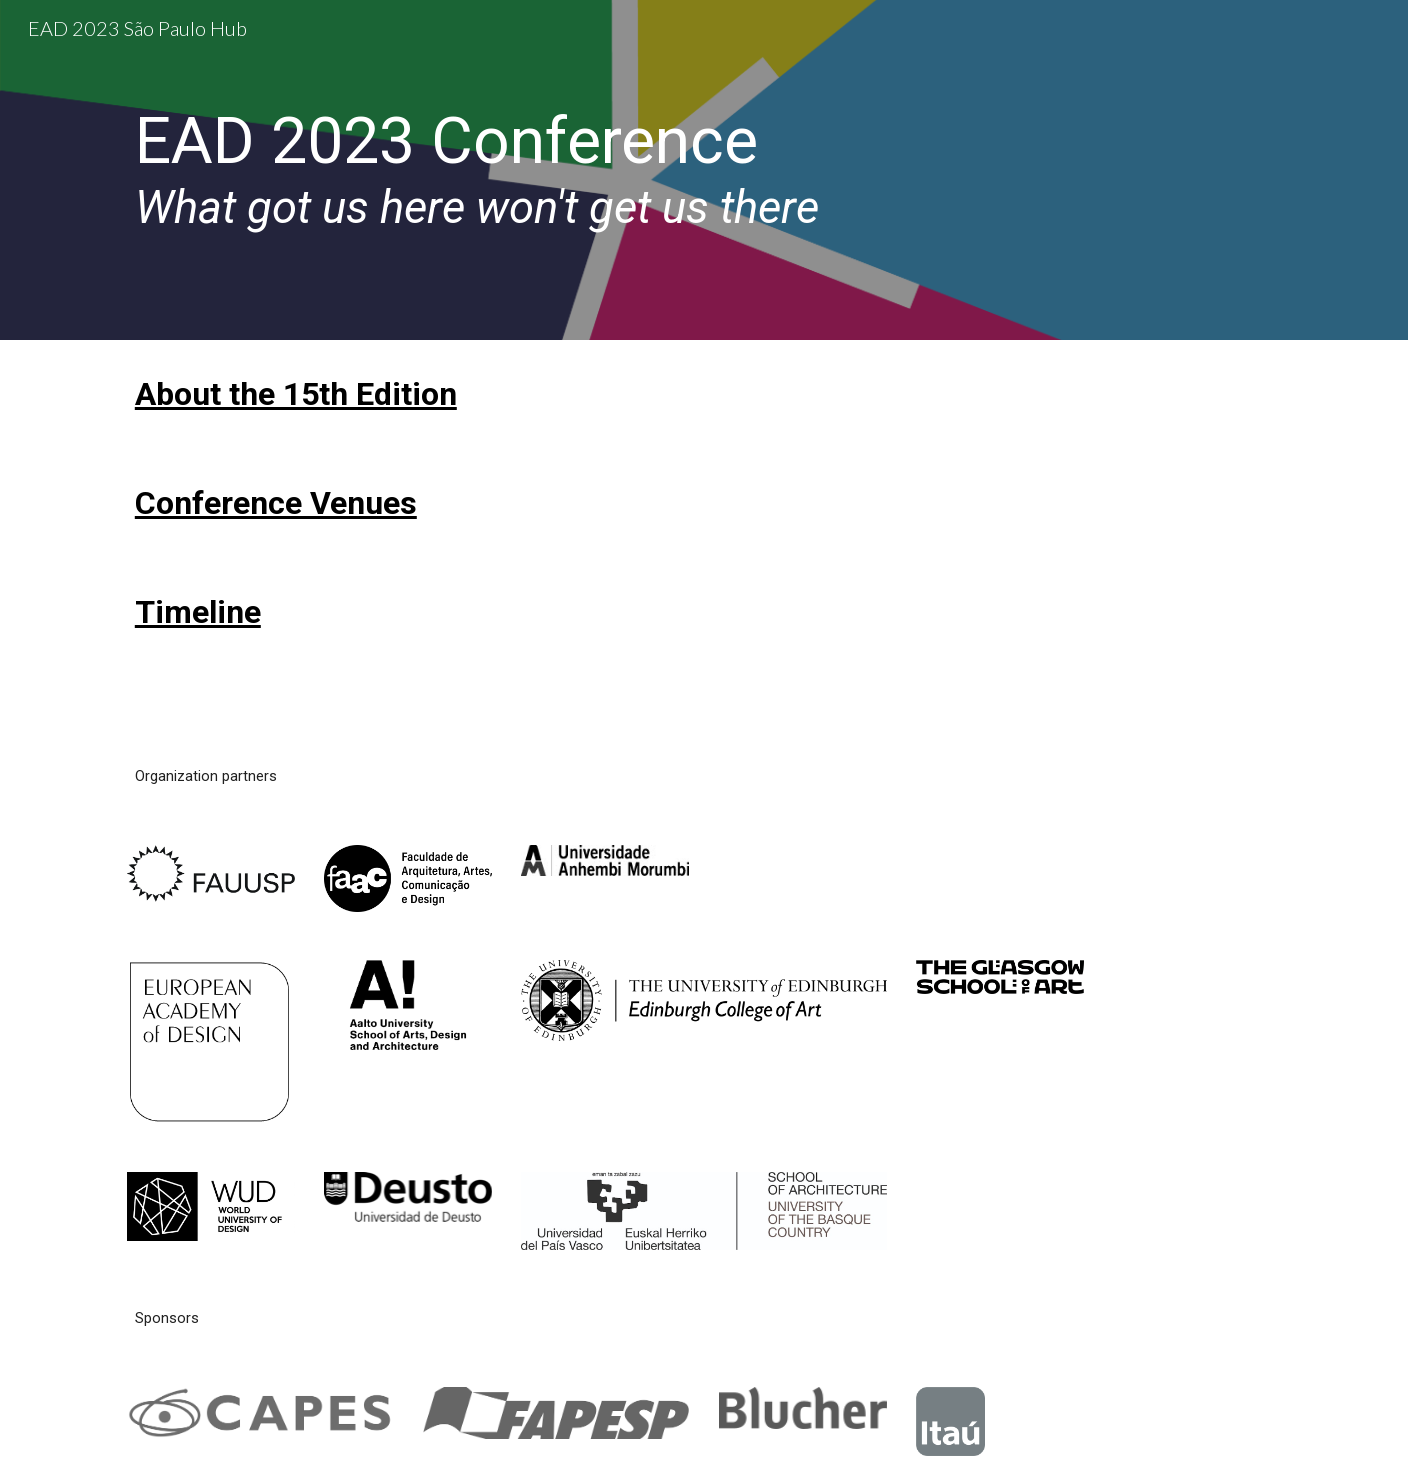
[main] (605, 169)
